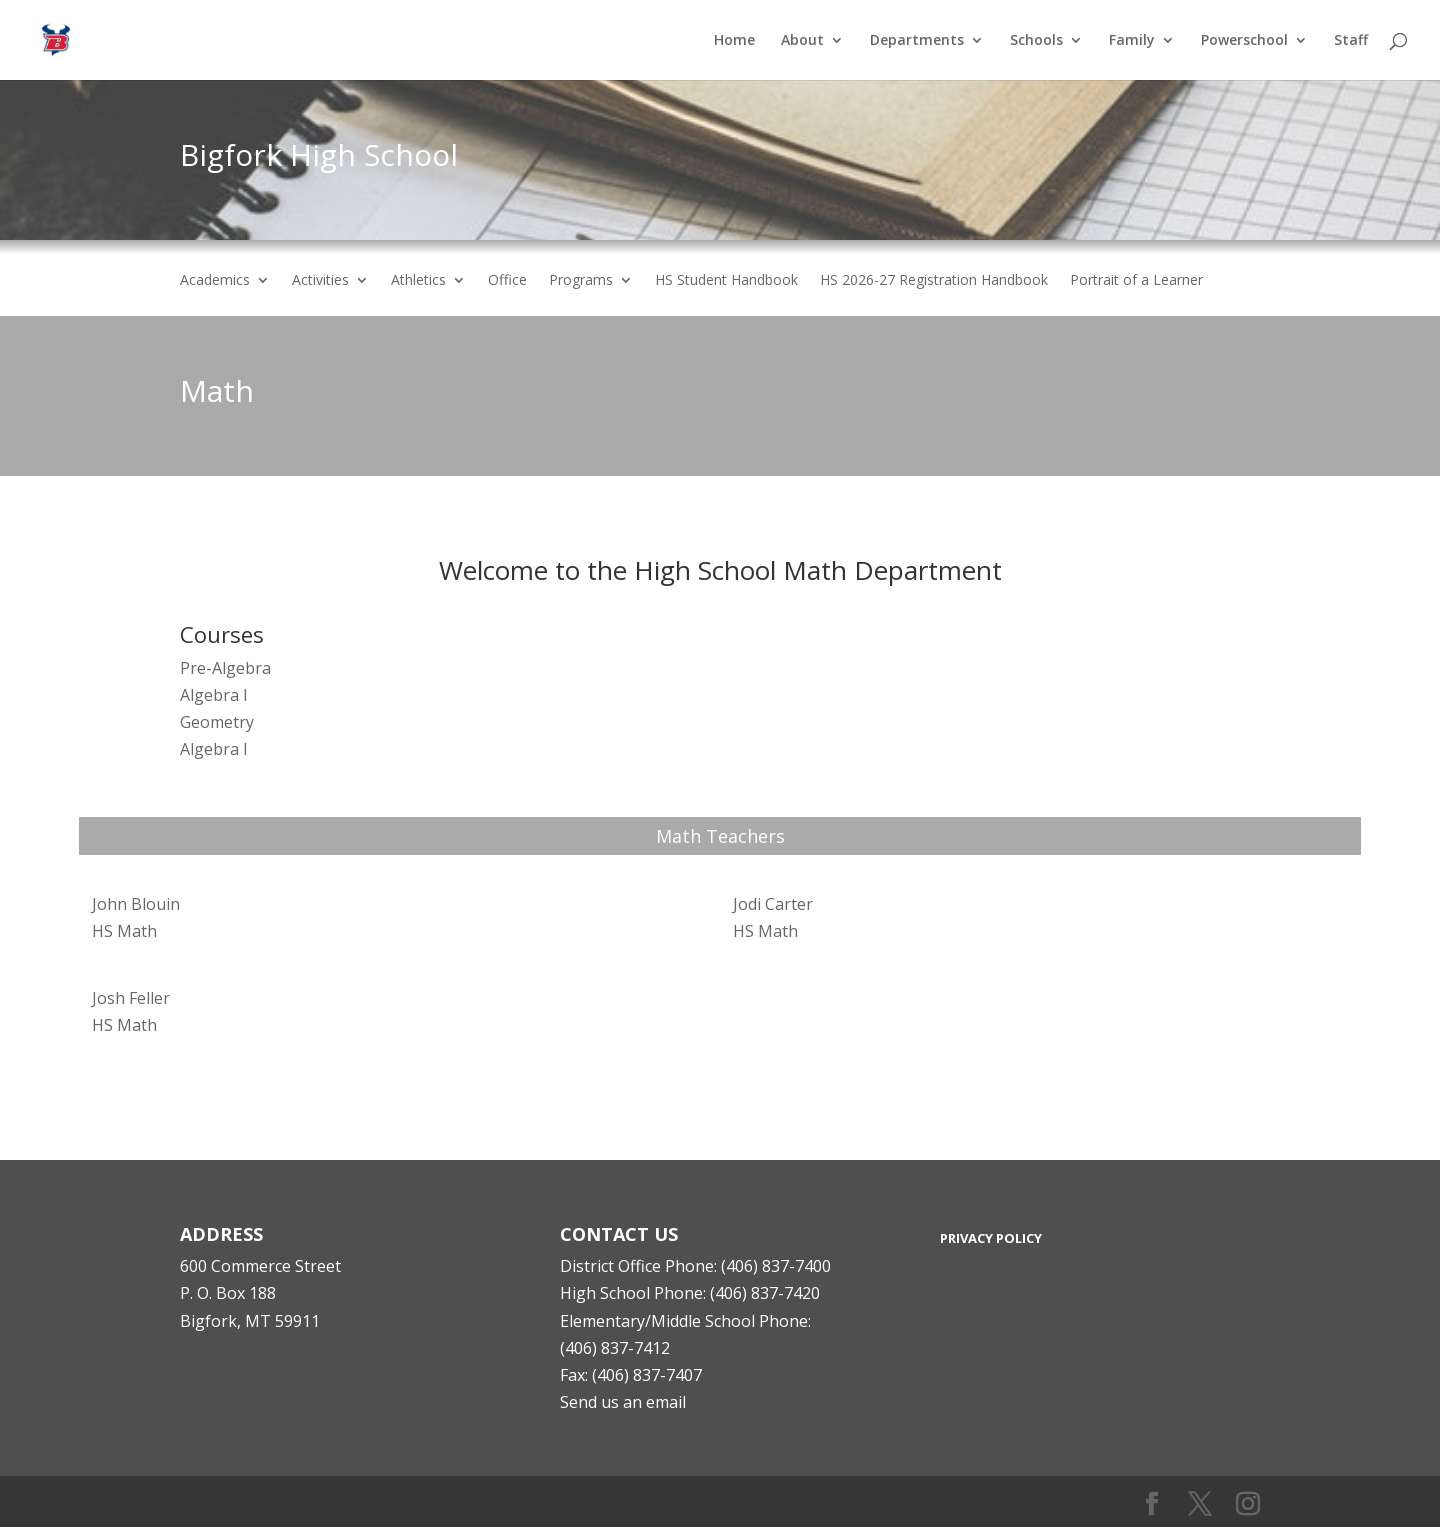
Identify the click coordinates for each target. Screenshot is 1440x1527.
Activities (320, 281)
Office (507, 281)
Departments (917, 41)
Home (734, 41)
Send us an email (623, 1402)
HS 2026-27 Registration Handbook (934, 281)
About (802, 41)
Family (1132, 41)
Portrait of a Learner (1136, 281)
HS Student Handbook (726, 281)
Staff (1351, 41)
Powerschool (1244, 41)
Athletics (418, 281)
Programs (581, 281)
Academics (215, 281)
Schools (1036, 41)
